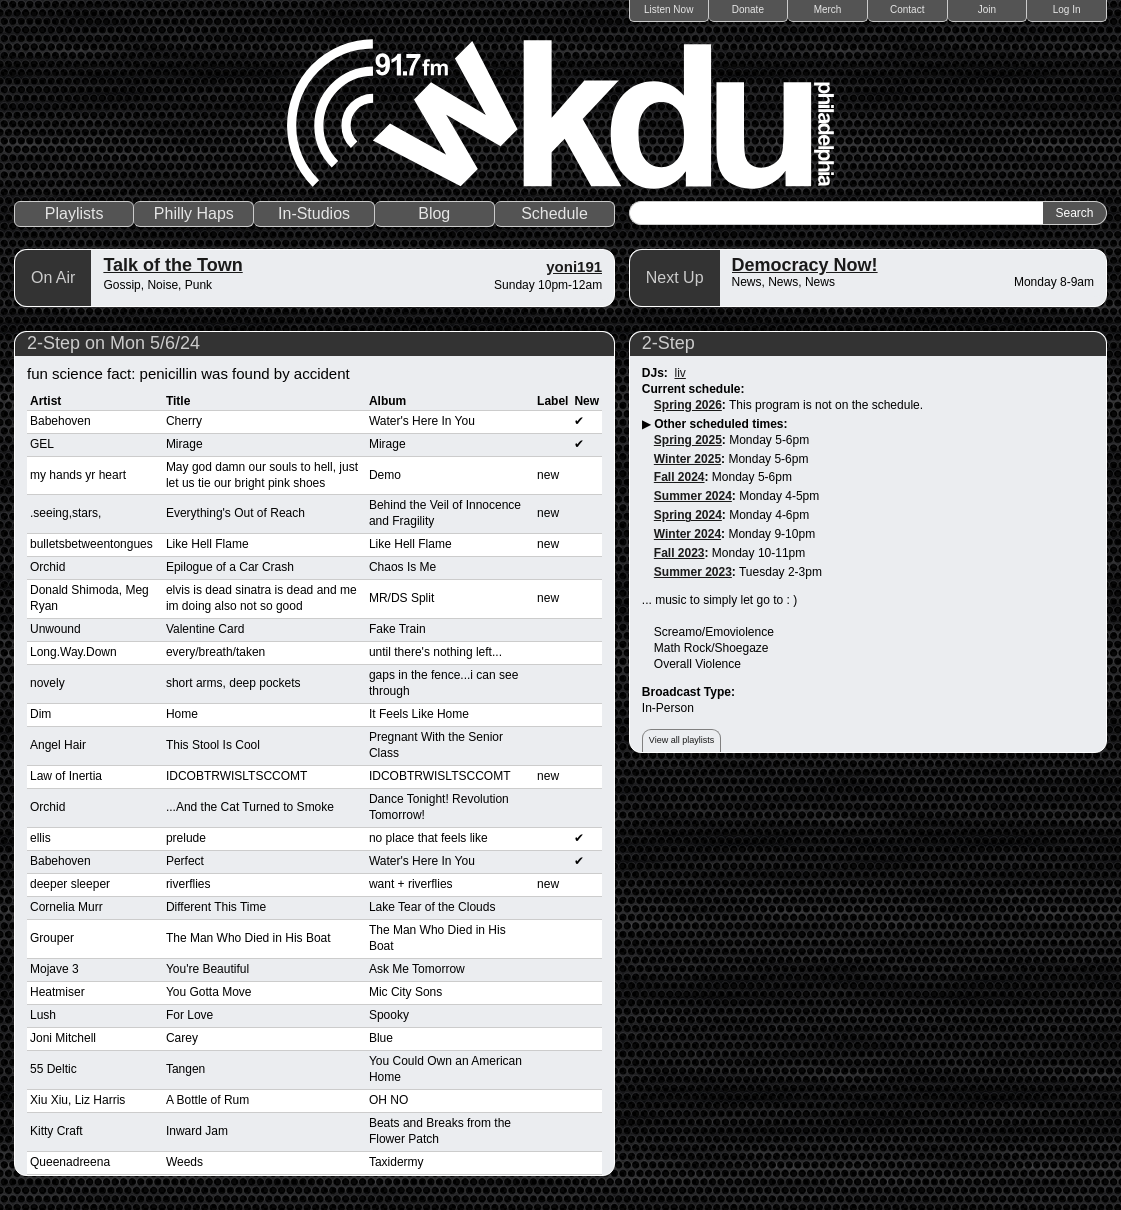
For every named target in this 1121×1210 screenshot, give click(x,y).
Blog (434, 213)
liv (680, 373)
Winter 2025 (687, 459)
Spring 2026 (688, 405)
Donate (748, 9)
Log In (1067, 9)
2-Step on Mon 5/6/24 (113, 343)
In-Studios (314, 213)
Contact (907, 9)
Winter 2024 (687, 534)
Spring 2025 (688, 440)
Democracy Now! (805, 265)
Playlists (74, 213)
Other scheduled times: (720, 424)
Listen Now (668, 9)
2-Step (668, 343)
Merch (828, 9)
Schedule (554, 213)
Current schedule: (693, 389)
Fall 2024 (679, 477)
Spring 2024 (688, 515)
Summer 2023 (693, 572)
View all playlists (681, 740)
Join (987, 9)
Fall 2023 (679, 553)
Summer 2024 (693, 496)
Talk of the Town (172, 265)
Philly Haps (194, 213)
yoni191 (574, 266)
